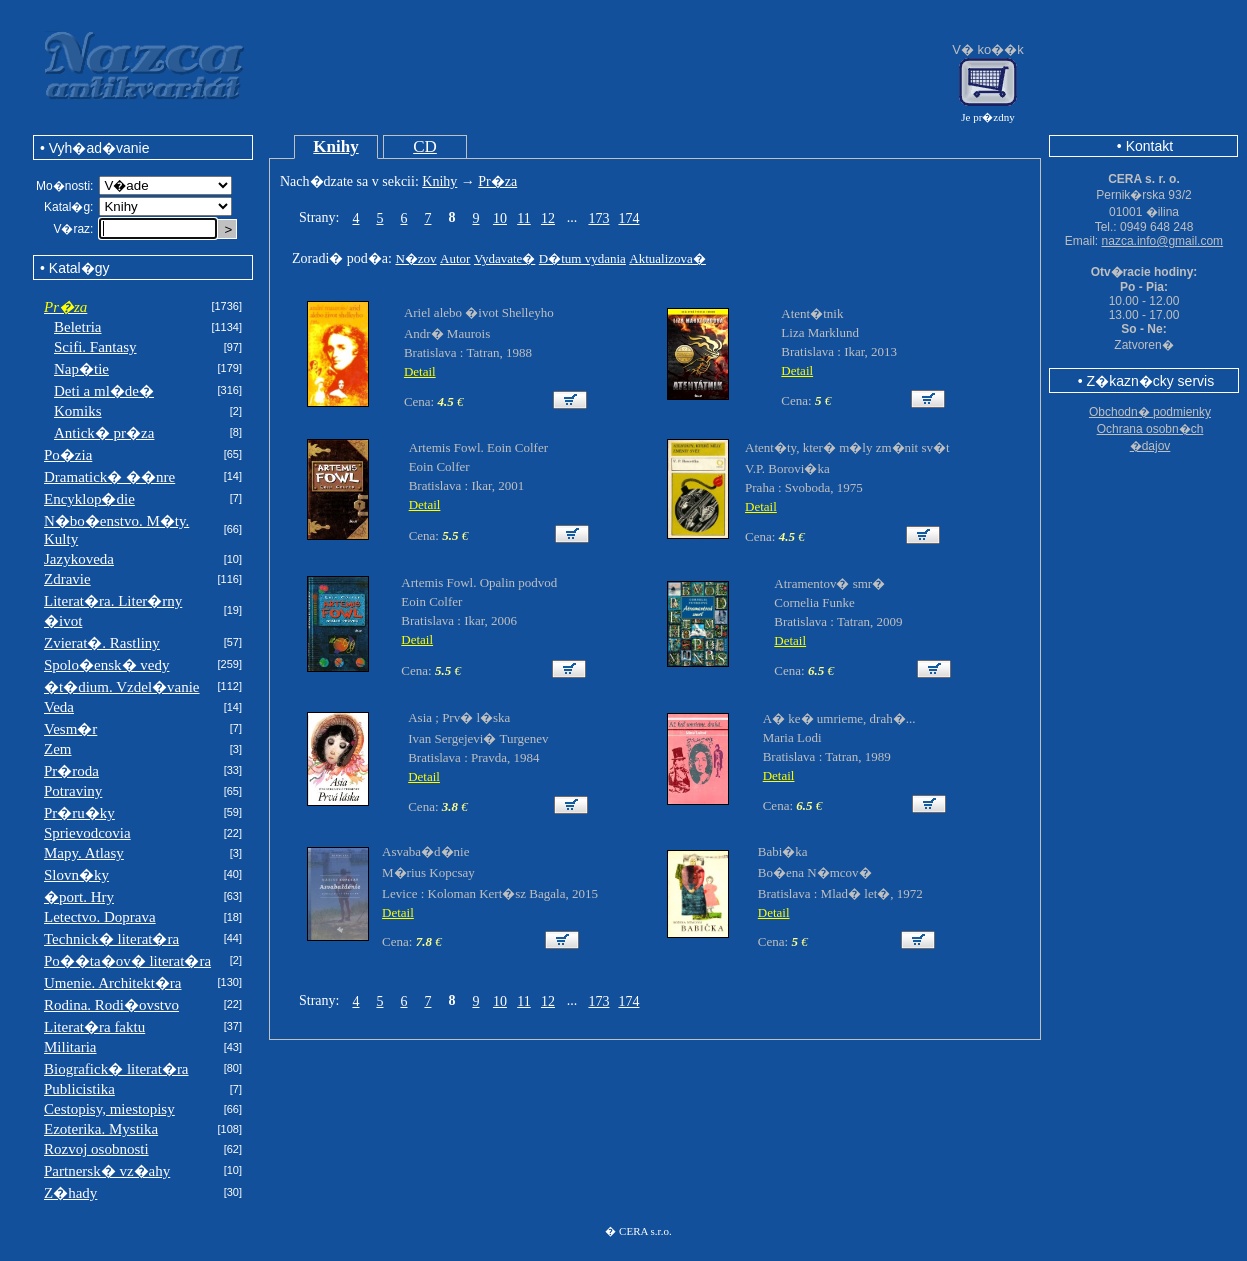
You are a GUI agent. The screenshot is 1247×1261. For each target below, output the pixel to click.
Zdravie (67, 579)
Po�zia (68, 455)
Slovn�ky (76, 875)
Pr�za (497, 181)
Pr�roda (71, 771)
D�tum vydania (582, 258)
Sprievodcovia (87, 833)
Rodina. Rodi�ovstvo (111, 1005)
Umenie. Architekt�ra (112, 983)
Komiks (78, 411)
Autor (455, 258)
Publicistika (79, 1089)
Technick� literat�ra (111, 939)
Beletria (77, 327)
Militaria (70, 1047)
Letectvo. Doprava (100, 917)
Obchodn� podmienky (1150, 412)
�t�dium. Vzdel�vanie (122, 687)
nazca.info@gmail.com (1163, 241)
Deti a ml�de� (104, 391)
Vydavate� (504, 258)
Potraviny (73, 791)
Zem (58, 749)
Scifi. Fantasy (95, 347)
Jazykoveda (79, 559)
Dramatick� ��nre (109, 477)
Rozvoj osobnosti (96, 1149)
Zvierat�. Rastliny (102, 643)
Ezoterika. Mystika (101, 1129)
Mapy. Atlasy (84, 853)
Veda (59, 707)
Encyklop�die (89, 499)
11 (523, 218)
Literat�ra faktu (94, 1027)
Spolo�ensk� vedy (106, 665)
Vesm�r (70, 729)
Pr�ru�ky (79, 813)
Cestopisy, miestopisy (109, 1109)
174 (628, 218)
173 (598, 218)
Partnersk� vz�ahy (107, 1171)
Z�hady (70, 1193)
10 (500, 218)
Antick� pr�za (104, 433)
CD (425, 146)
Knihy (335, 146)
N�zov (415, 258)
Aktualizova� (667, 258)
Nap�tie (81, 369)
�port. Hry (79, 897)
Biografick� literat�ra (116, 1069)
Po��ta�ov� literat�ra (127, 961)
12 (548, 218)
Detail (420, 371)
